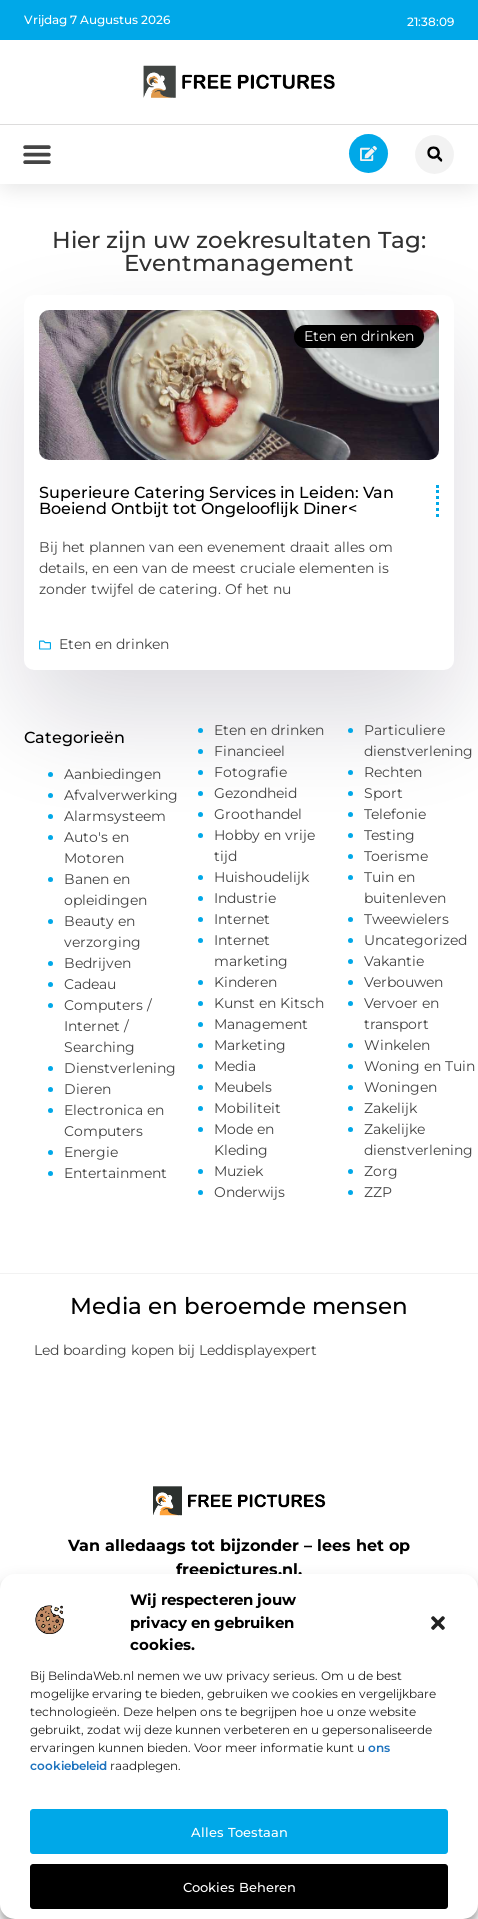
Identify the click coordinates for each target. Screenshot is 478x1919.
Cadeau (90, 984)
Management (261, 1024)
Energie (91, 1152)
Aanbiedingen (112, 774)
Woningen (400, 1087)
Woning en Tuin (419, 1066)
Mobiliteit (247, 1108)
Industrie (245, 898)
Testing (389, 835)
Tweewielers (406, 919)
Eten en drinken (359, 336)
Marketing (250, 1045)
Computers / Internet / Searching (108, 1026)
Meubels (243, 1087)
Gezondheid (255, 793)
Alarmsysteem (115, 816)
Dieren (87, 1089)
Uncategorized (415, 940)
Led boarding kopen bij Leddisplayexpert (175, 1350)
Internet (242, 919)
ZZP (378, 1192)
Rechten (393, 772)
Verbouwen (403, 982)
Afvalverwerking (121, 795)
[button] (438, 1623)
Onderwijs (249, 1192)
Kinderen (245, 982)
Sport (383, 793)
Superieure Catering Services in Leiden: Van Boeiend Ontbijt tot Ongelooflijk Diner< (216, 500)
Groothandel (258, 814)
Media (235, 1066)
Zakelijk (390, 1108)
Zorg (381, 1171)
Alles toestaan (239, 1832)
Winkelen (397, 1045)
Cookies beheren (239, 1887)
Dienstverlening (120, 1068)
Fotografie (250, 772)
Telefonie (395, 814)
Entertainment (115, 1173)
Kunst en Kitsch (269, 1003)
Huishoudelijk (261, 877)
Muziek (238, 1171)
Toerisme (396, 856)
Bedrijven (97, 963)
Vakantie (394, 961)
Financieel (249, 751)
